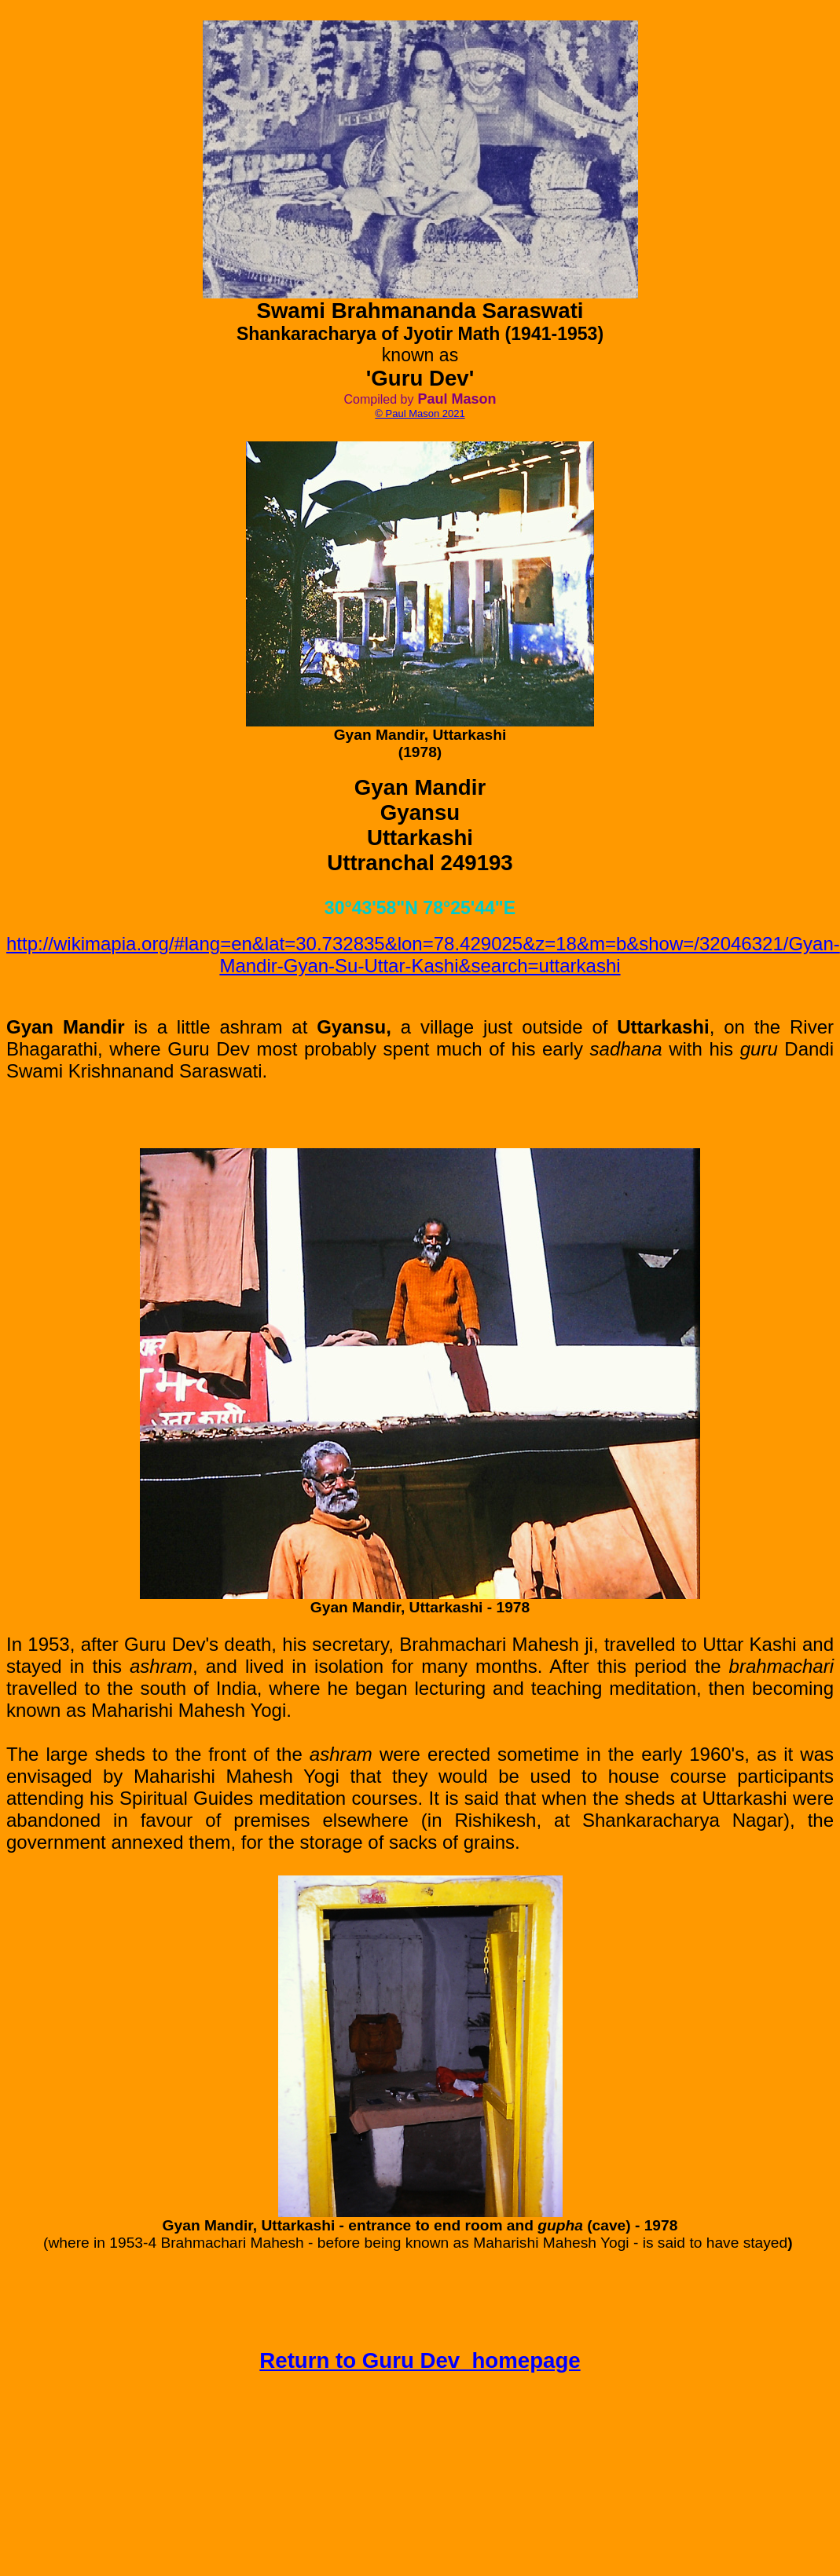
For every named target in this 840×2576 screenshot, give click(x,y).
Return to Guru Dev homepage (419, 2360)
